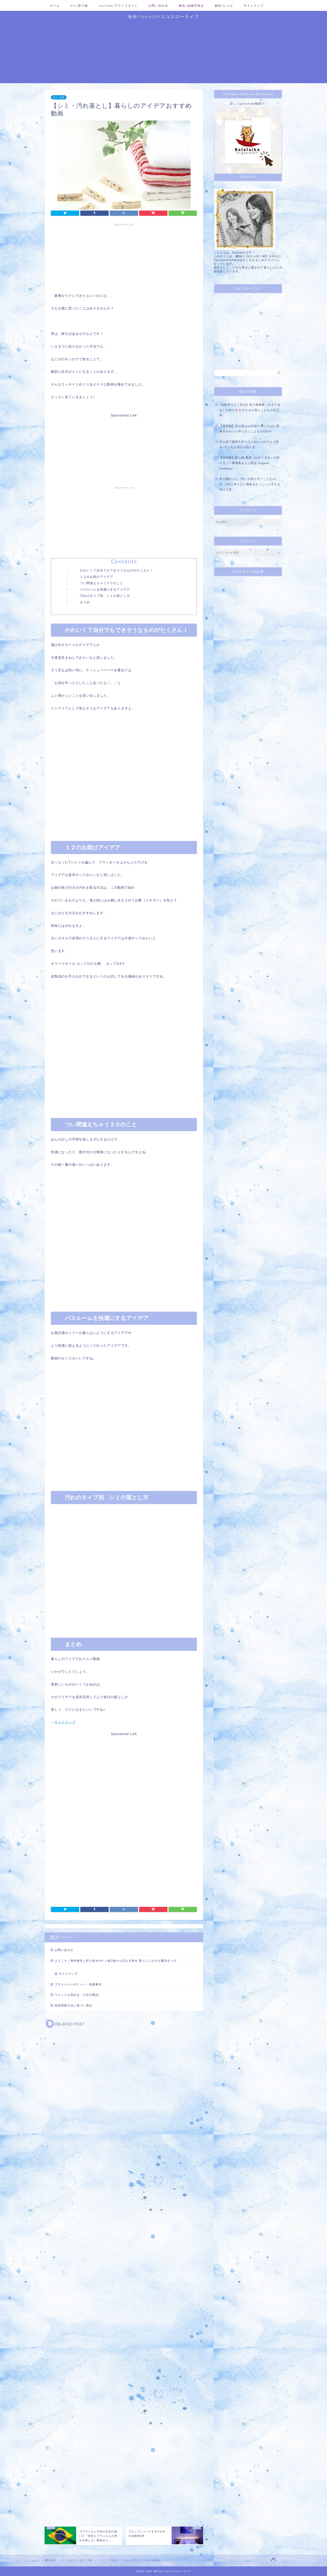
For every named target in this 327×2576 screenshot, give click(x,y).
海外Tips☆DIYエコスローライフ (163, 16)
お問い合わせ (158, 6)
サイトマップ (254, 6)
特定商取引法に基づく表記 (73, 2005)
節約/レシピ (224, 6)
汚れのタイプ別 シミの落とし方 (101, 596)
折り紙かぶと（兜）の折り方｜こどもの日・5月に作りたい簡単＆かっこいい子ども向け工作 (250, 484)
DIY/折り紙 (79, 6)
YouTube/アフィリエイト (118, 6)
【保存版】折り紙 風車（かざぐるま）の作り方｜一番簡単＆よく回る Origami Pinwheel (249, 463)
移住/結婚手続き (191, 6)
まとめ (81, 602)
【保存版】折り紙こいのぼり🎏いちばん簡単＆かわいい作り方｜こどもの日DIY (249, 428)
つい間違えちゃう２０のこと (98, 583)
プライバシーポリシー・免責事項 (78, 1984)
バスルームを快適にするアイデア (101, 589)
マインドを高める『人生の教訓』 (78, 1994)
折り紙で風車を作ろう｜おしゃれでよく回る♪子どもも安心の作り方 (249, 444)
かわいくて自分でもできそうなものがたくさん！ (113, 570)
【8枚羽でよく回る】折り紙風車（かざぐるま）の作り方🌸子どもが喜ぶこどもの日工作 (250, 410)
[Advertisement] (163, 54)
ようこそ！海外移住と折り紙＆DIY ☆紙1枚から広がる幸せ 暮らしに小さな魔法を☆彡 (115, 1960)
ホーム (55, 6)
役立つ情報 (58, 97)
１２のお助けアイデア (93, 577)
